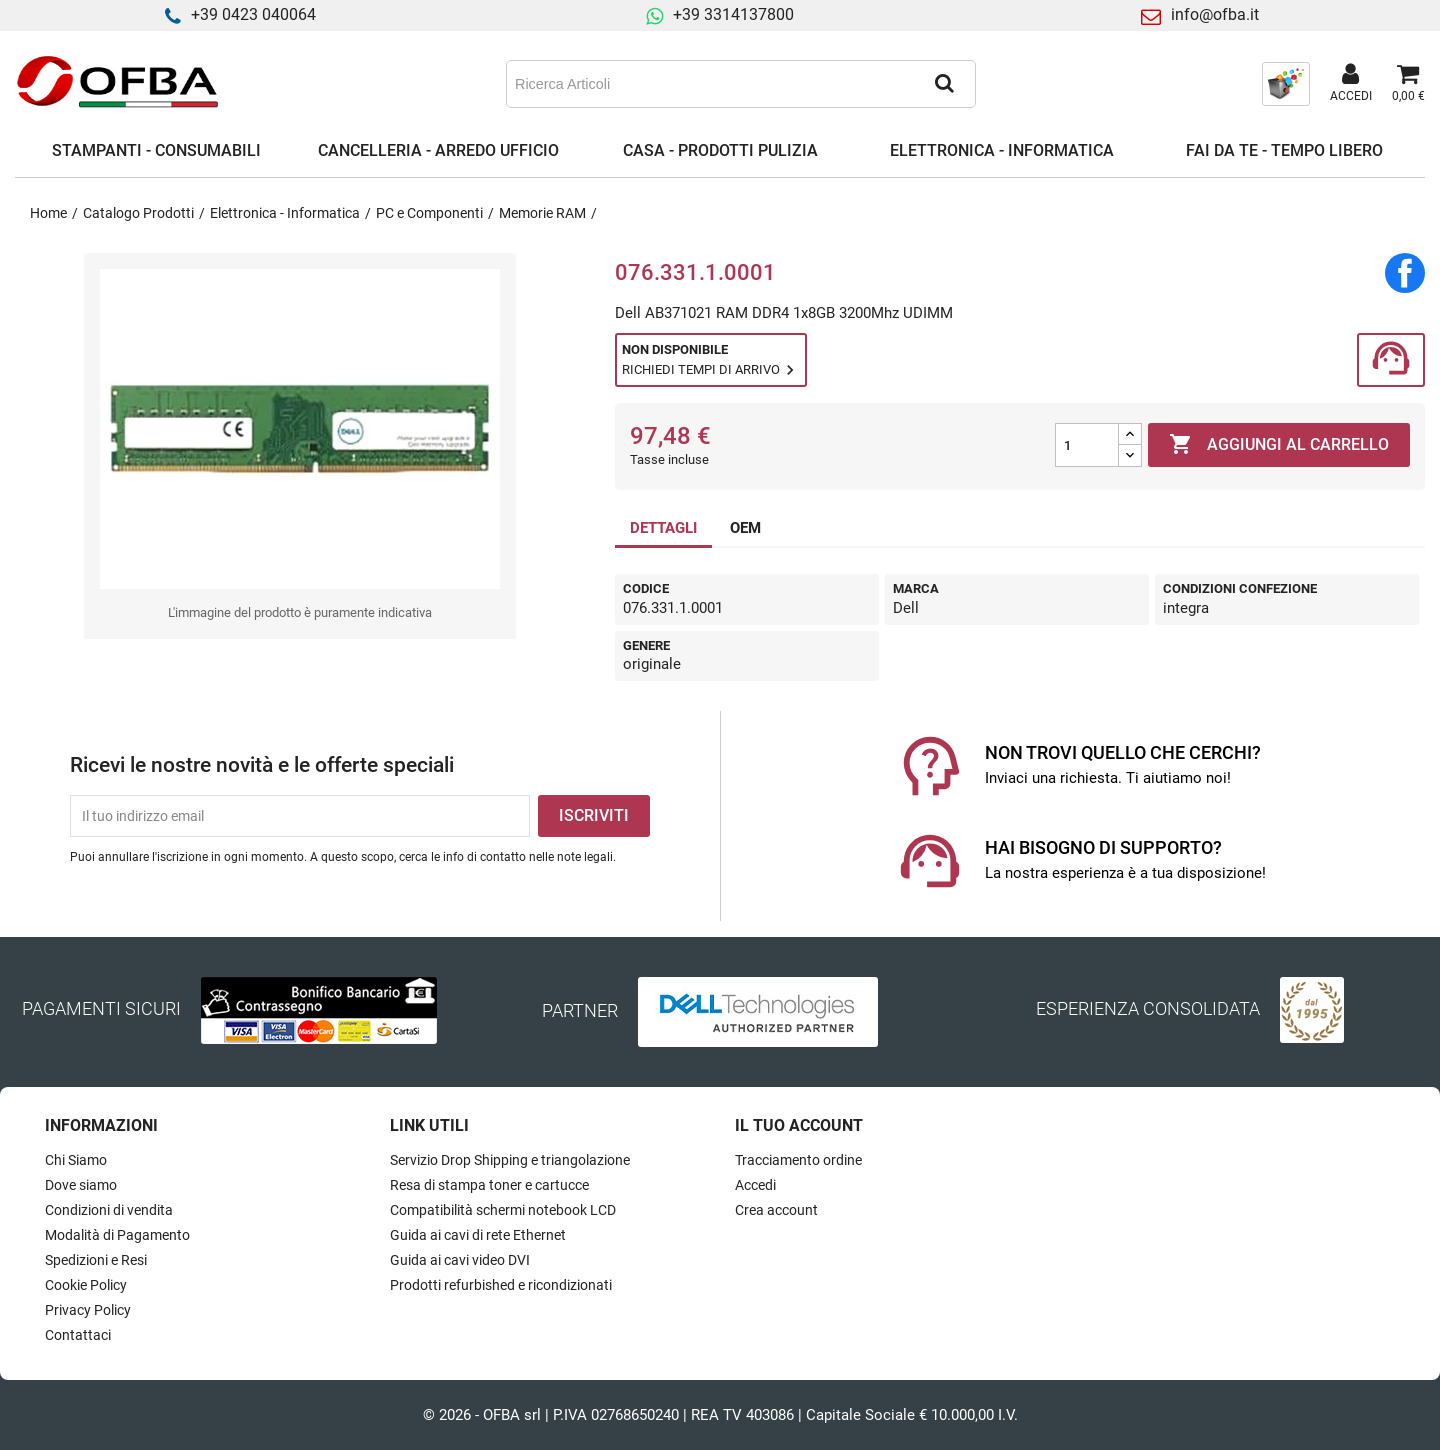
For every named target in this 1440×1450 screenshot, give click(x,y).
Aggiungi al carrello (1279, 445)
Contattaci (78, 1335)
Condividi (1405, 273)
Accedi (755, 1185)
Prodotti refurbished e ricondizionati (501, 1285)
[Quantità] (1087, 445)
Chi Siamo (76, 1160)
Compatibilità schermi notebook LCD (503, 1210)
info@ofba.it (1215, 14)
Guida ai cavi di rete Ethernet (478, 1235)
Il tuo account (799, 1125)
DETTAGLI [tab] (663, 528)
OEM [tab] (745, 528)
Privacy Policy (88, 1310)
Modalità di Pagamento (117, 1235)
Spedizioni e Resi (96, 1260)
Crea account (776, 1210)
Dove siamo (81, 1185)
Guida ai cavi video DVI (460, 1260)
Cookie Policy (86, 1285)
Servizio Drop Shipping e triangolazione (510, 1160)
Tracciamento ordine (798, 1160)
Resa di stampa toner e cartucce (489, 1185)
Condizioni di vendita (109, 1210)
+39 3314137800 (733, 14)
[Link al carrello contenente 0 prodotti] (1408, 84)
